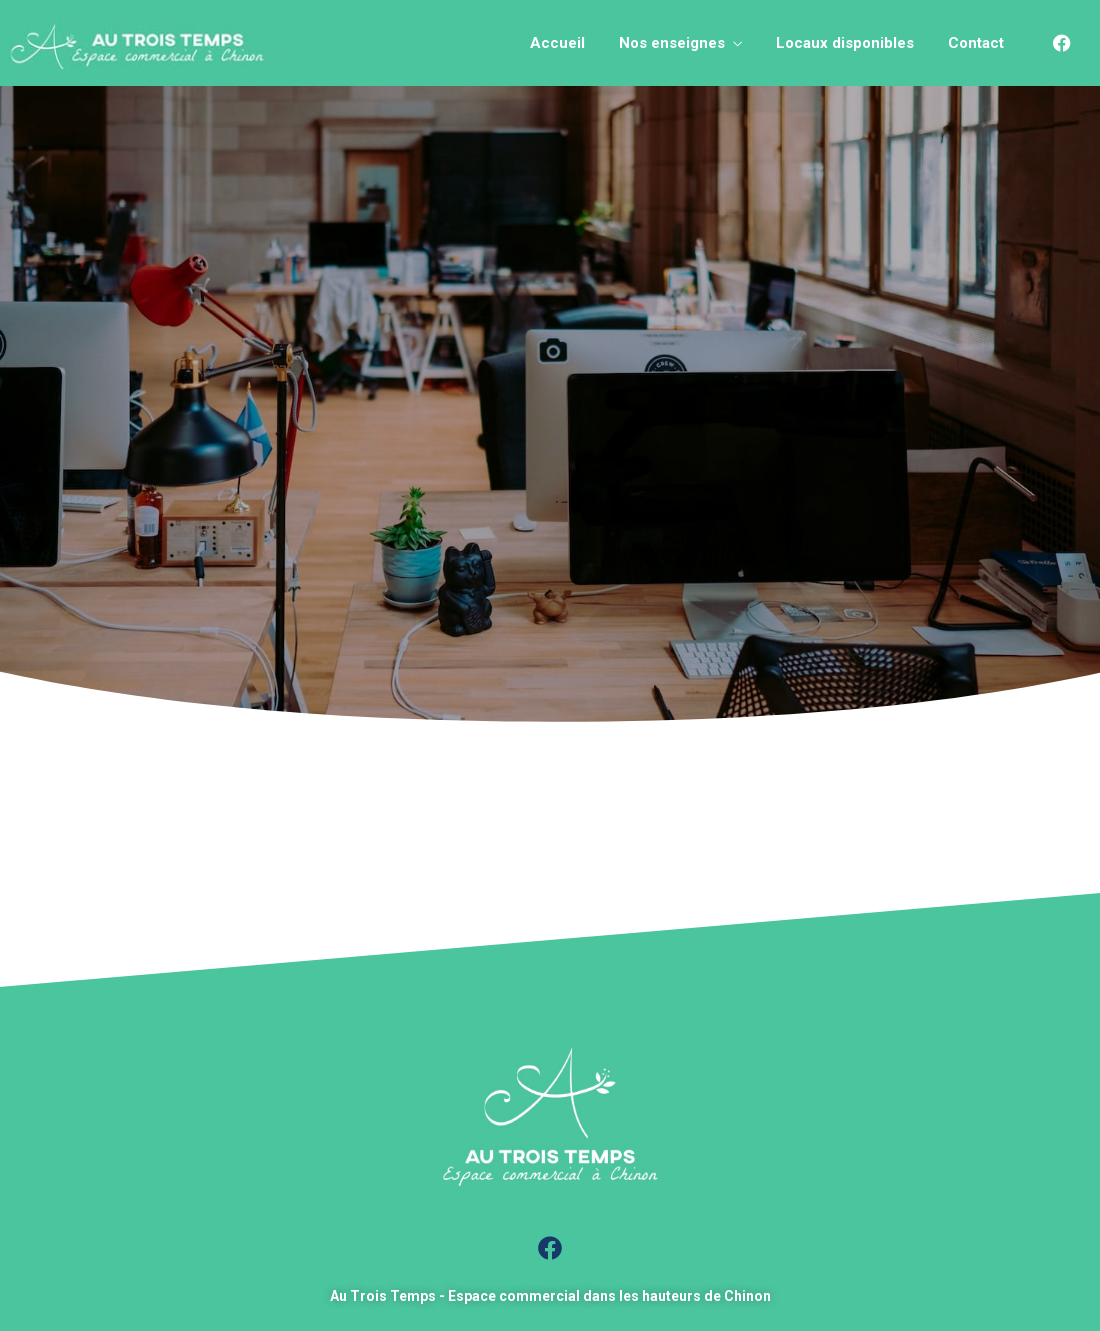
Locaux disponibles (845, 43)
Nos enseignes (672, 43)
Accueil (557, 43)
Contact (976, 43)
